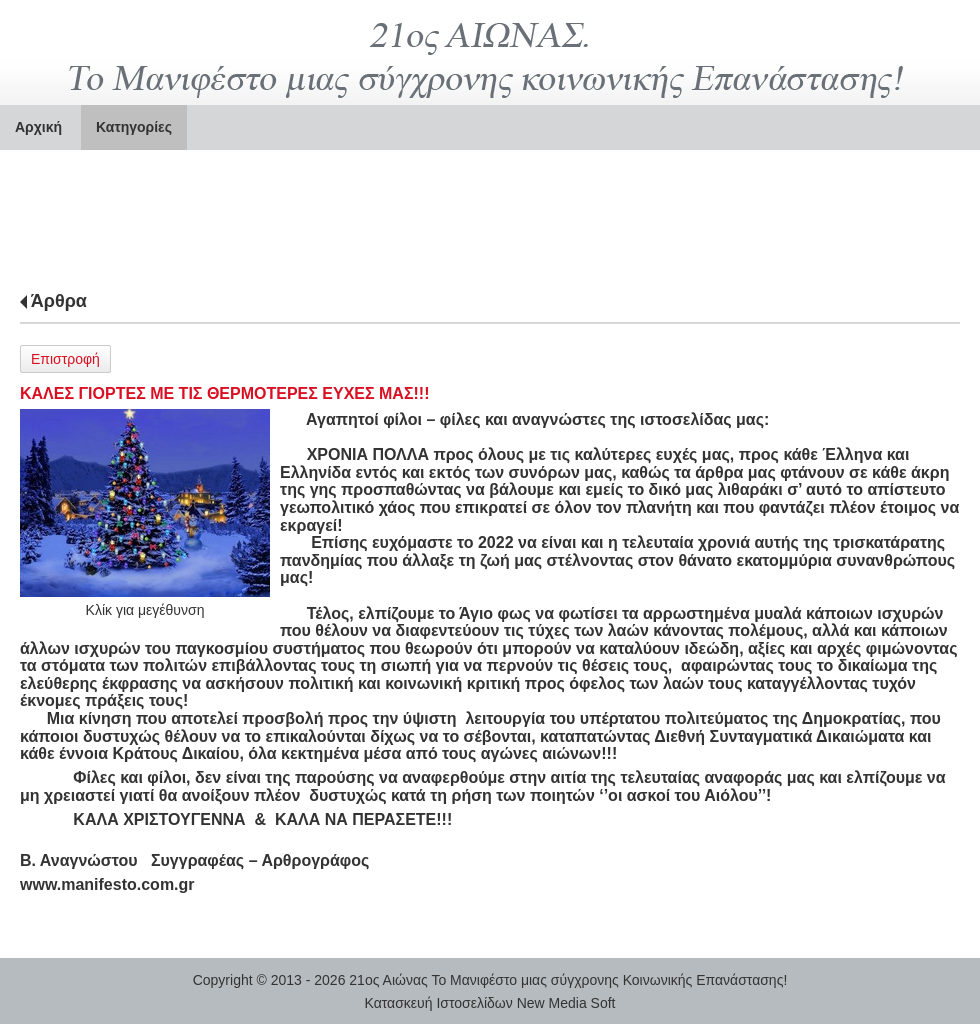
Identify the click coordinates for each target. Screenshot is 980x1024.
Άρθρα (59, 301)
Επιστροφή (65, 359)
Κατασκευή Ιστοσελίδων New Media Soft (490, 1003)
